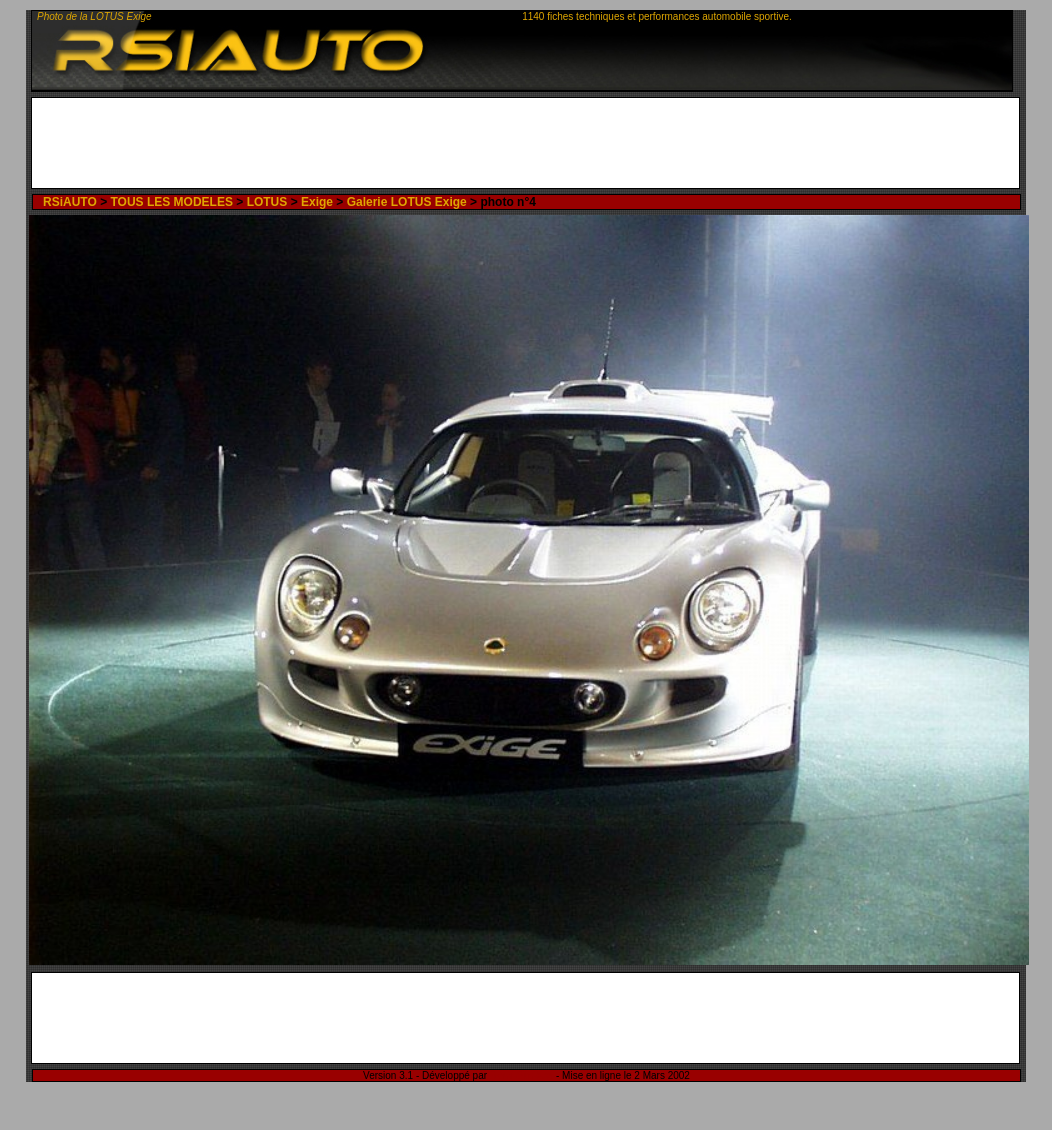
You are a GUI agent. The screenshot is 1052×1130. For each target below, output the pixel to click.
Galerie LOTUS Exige (407, 202)
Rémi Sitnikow (521, 1075)
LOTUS (267, 202)
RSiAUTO (70, 202)
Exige (317, 202)
